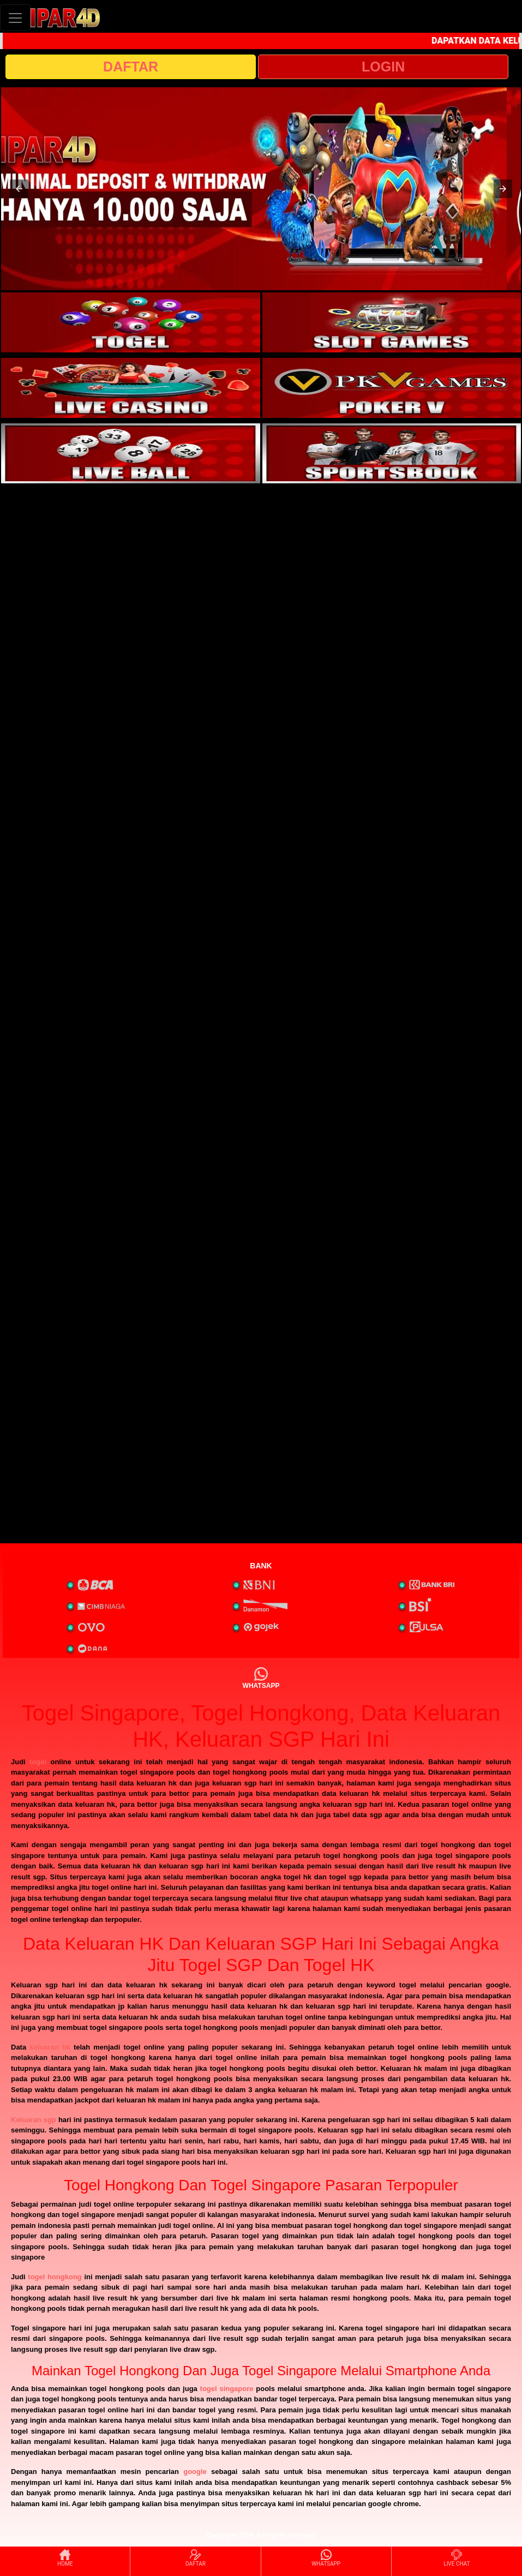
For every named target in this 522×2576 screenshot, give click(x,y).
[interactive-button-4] (391, 388)
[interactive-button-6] (391, 453)
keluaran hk (49, 2047)
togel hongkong (54, 2277)
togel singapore (227, 2389)
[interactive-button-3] (130, 388)
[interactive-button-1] (130, 322)
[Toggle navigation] (15, 17)
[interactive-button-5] (130, 453)
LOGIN (383, 66)
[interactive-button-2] (391, 322)
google (195, 2471)
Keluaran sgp (33, 2120)
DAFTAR (130, 66)
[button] (19, 188)
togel (37, 1762)
